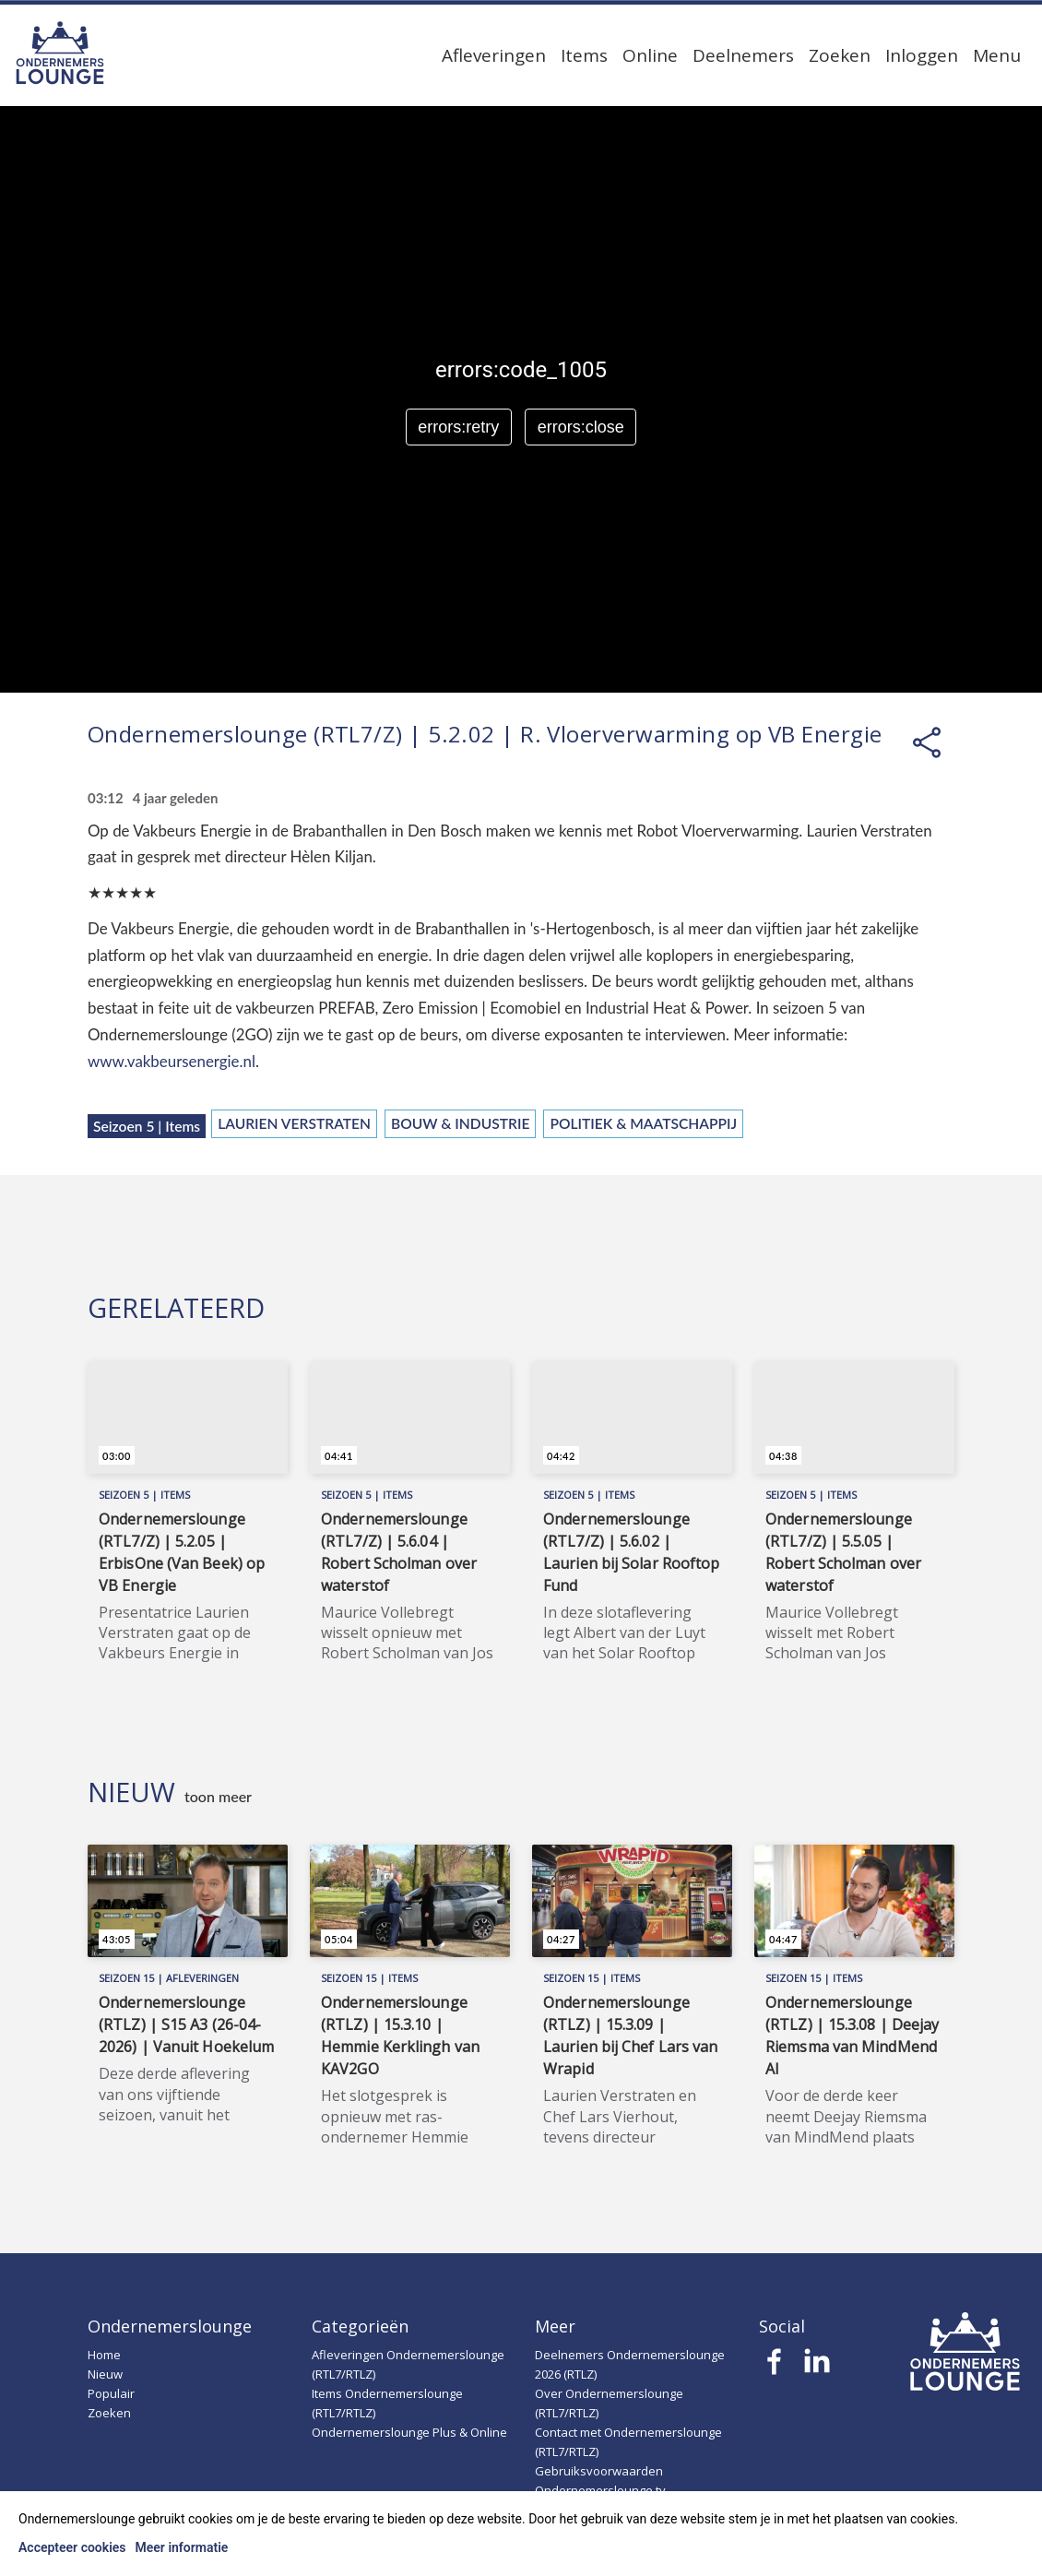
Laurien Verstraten (294, 1123)
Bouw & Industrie (460, 1123)
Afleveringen (494, 55)
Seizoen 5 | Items (146, 1126)
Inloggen (921, 55)
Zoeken (839, 55)
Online (650, 55)
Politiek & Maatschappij (643, 1123)
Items (584, 55)
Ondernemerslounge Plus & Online (409, 2432)
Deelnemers (743, 55)
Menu (997, 55)
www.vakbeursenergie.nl (171, 1061)
